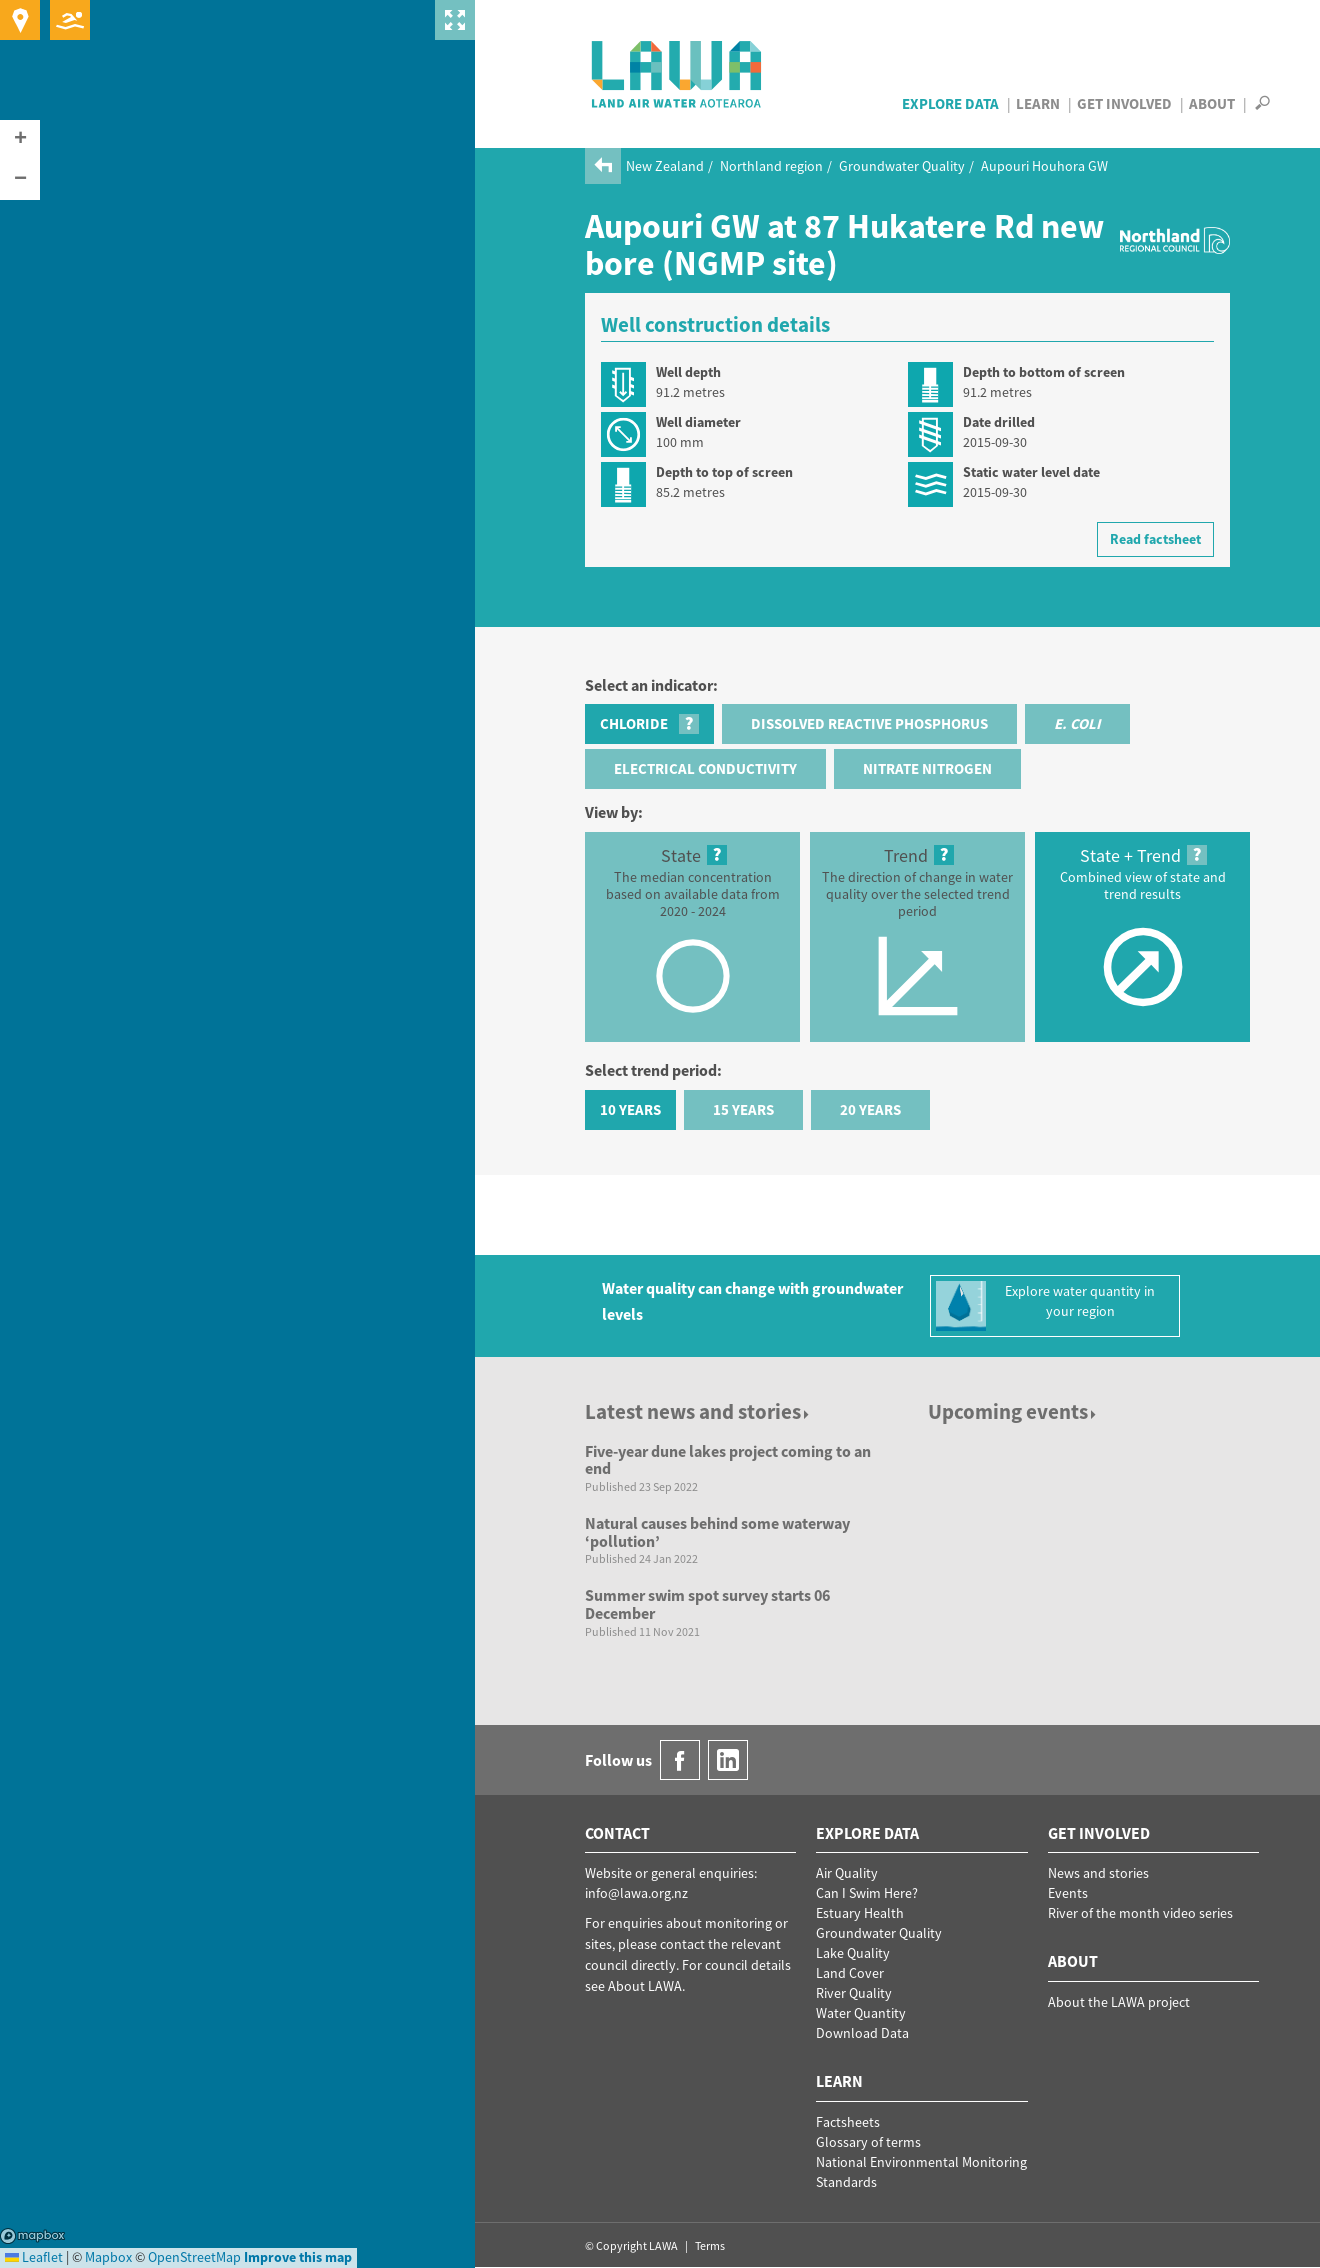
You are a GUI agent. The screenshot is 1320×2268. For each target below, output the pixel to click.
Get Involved (1124, 103)
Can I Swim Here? (867, 1893)
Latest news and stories (698, 1411)
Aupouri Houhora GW (1044, 166)
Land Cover (850, 1973)
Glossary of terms (868, 2142)
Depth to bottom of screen (1044, 372)
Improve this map (298, 2257)
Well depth (688, 372)
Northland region (771, 166)
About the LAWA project (1119, 2002)
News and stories (1098, 1873)
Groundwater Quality (902, 166)
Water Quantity (861, 2013)
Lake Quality (853, 1953)
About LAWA (645, 1986)
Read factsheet (1155, 539)
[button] (20, 140)
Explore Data (950, 103)
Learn (1038, 103)
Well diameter (698, 422)
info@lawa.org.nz (636, 1893)
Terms (710, 2245)
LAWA (677, 74)
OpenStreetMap (194, 2257)
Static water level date (1031, 472)
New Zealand (665, 166)
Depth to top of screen (724, 472)
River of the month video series (1140, 1913)
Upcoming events (1013, 1411)
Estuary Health (860, 1913)
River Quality (854, 1993)
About (1212, 103)
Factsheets (848, 2122)
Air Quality (847, 1873)
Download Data (862, 2033)
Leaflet (34, 2257)
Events (1068, 1893)
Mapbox (32, 2236)
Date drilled (999, 422)
